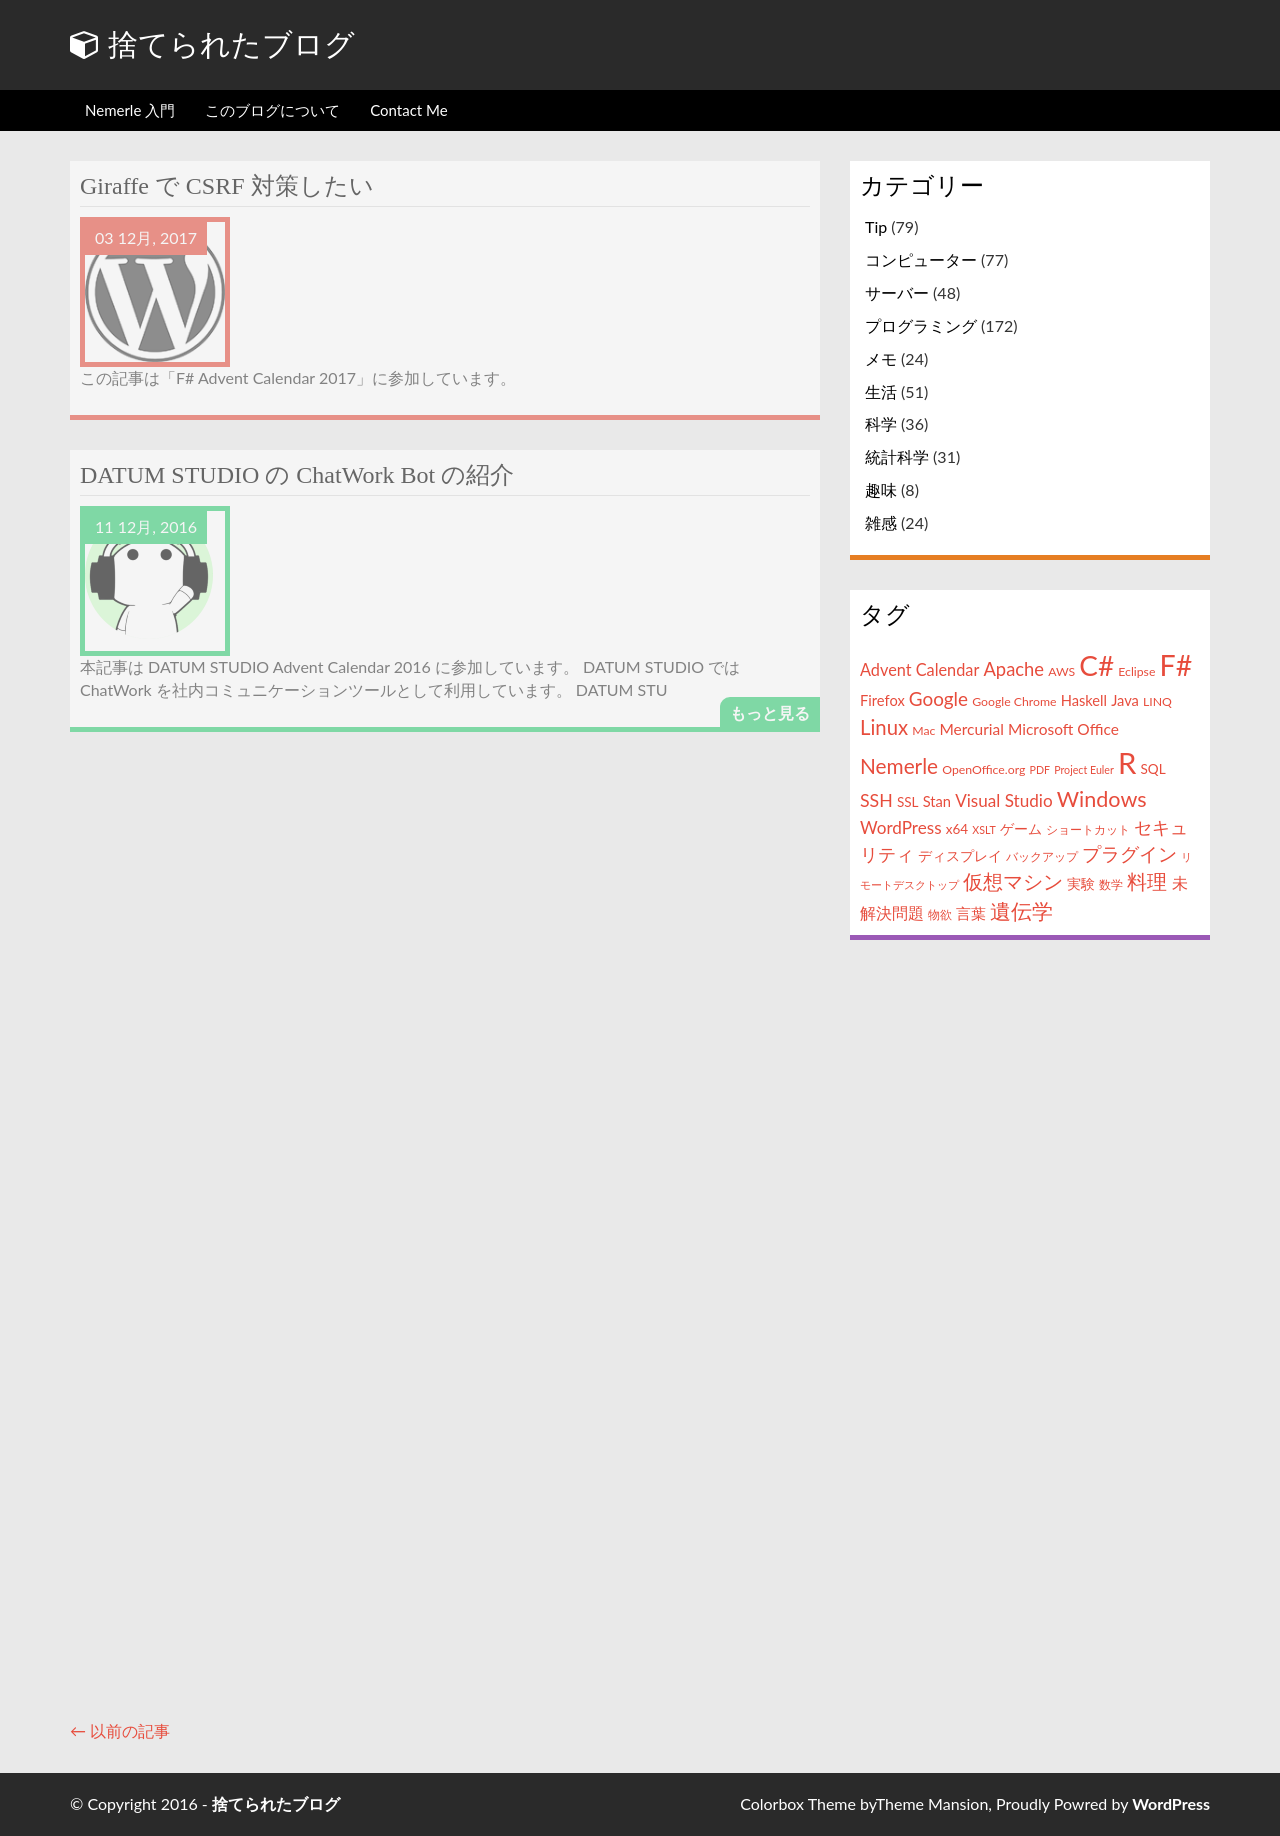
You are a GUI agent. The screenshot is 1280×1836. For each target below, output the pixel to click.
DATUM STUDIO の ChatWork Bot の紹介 (297, 475)
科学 (881, 423)
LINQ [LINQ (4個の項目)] (1157, 701)
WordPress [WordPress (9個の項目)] (901, 827)
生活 (881, 391)
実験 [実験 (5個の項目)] (1081, 884)
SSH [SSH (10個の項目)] (876, 800)
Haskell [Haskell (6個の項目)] (1084, 700)
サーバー (897, 292)
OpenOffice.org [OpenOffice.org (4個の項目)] (983, 769)
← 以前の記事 (120, 1730)
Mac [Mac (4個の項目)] (923, 730)
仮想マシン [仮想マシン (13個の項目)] (1013, 881)
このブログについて (272, 110)
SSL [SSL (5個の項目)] (908, 802)
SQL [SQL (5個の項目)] (1152, 769)
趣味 (881, 489)
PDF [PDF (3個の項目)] (1040, 769)
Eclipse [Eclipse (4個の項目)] (1136, 671)
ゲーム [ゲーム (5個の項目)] (1021, 829)
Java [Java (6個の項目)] (1125, 700)
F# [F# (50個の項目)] (1176, 665)
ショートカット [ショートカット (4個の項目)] (1088, 829)
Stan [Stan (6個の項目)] (937, 801)
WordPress (1171, 1803)
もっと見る (770, 712)
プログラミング (921, 325)
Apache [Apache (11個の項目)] (1013, 669)
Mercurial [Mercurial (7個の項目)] (971, 729)
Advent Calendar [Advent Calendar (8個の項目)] (919, 669)
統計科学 (897, 456)
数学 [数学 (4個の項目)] (1111, 884)
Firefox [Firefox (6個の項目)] (882, 700)
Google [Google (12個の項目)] (938, 698)
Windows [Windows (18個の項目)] (1102, 799)
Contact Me (408, 110)
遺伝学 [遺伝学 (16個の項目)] (1021, 910)
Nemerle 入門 (130, 110)
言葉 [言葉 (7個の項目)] (971, 913)
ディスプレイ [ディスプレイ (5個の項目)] (960, 856)
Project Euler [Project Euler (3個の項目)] (1084, 769)
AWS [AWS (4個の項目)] (1061, 671)
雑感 (881, 522)
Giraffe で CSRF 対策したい (227, 186)
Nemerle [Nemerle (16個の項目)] (899, 765)
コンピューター (921, 259)
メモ (881, 358)
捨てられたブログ (212, 44)
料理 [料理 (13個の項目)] (1147, 881)
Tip (876, 226)
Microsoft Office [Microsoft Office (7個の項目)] (1063, 729)
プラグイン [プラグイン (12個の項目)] (1129, 853)
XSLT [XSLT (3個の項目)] (983, 829)
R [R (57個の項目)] (1127, 762)
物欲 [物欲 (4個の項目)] (940, 914)
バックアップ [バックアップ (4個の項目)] (1042, 856)
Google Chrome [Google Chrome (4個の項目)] (1014, 701)
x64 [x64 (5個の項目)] (957, 829)
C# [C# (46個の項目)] (1096, 665)
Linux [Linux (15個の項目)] (884, 727)
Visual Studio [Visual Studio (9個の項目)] (1003, 800)
